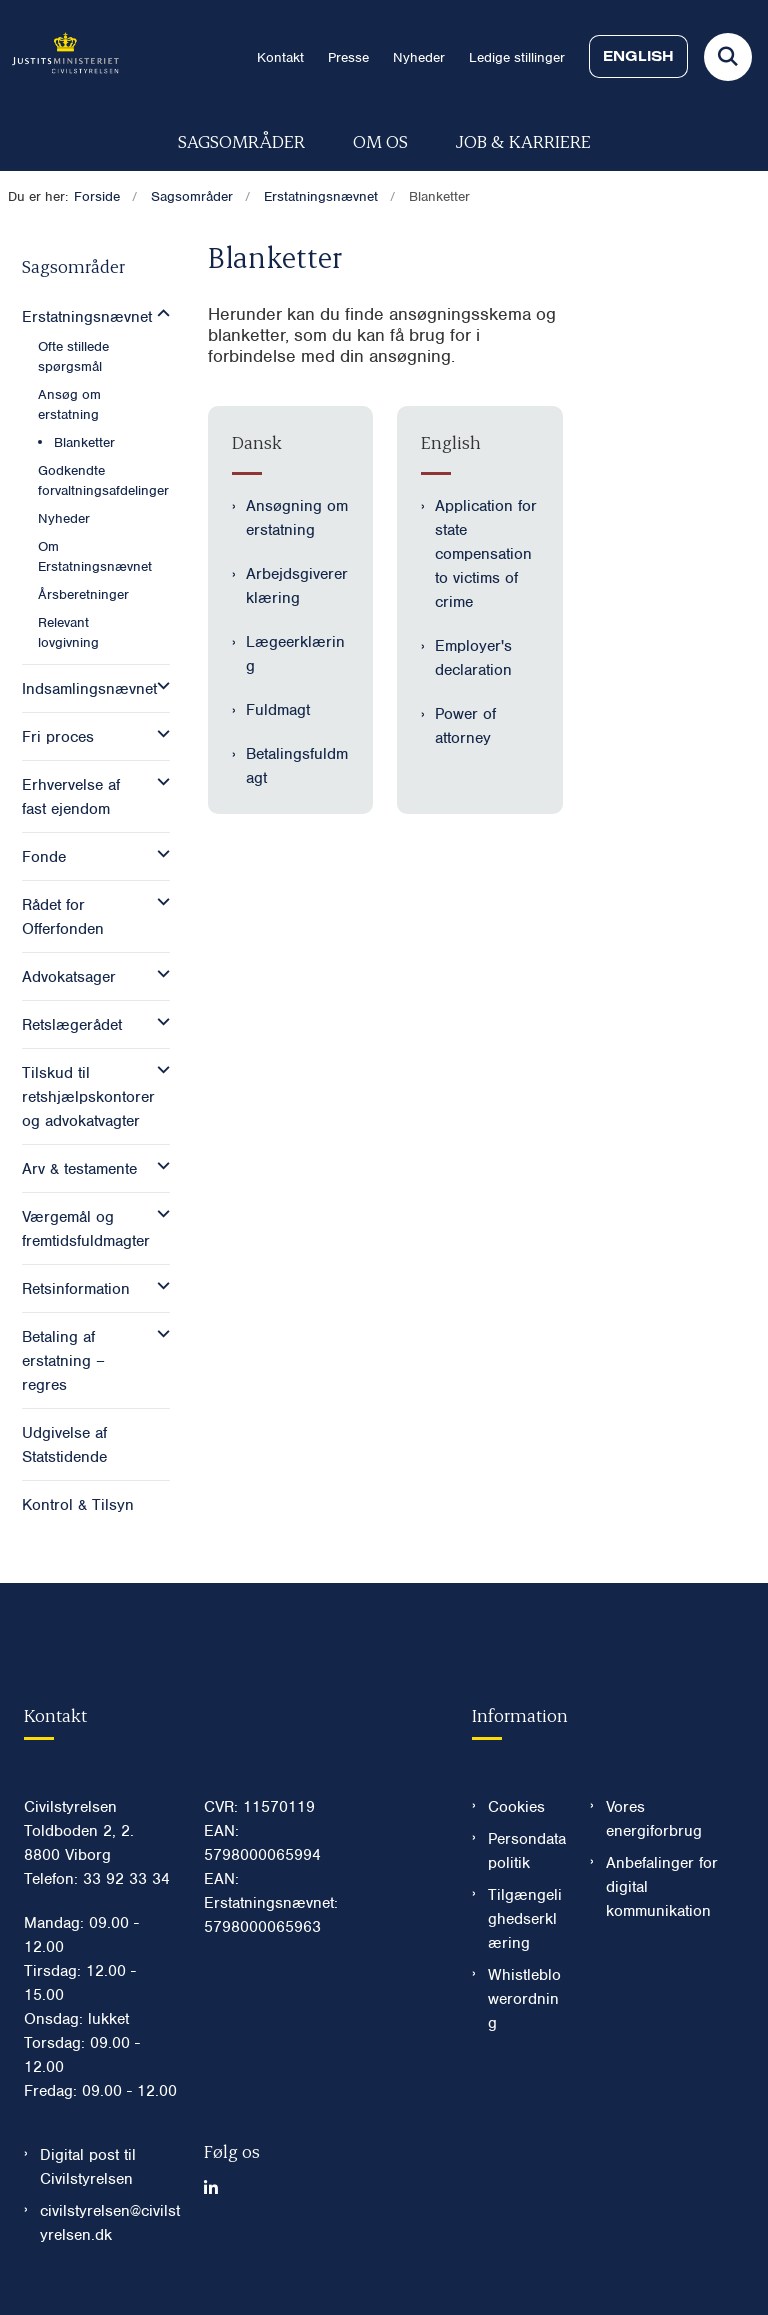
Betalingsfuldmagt (297, 766)
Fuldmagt (278, 710)
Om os (380, 140)
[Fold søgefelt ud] (728, 57)
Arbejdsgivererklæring (297, 586)
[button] (158, 314)
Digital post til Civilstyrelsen (88, 2167)
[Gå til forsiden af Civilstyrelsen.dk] (59, 56)
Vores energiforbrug (654, 1819)
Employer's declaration (473, 658)
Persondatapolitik (527, 1851)
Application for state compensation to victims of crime (486, 554)
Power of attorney (465, 726)
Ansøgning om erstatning (297, 518)
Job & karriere (523, 140)
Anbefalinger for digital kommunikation (662, 1887)
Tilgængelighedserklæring (525, 1919)
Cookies (516, 1807)
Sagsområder (241, 140)
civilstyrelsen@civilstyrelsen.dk (110, 2223)
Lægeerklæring (295, 654)
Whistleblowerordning (524, 1999)
